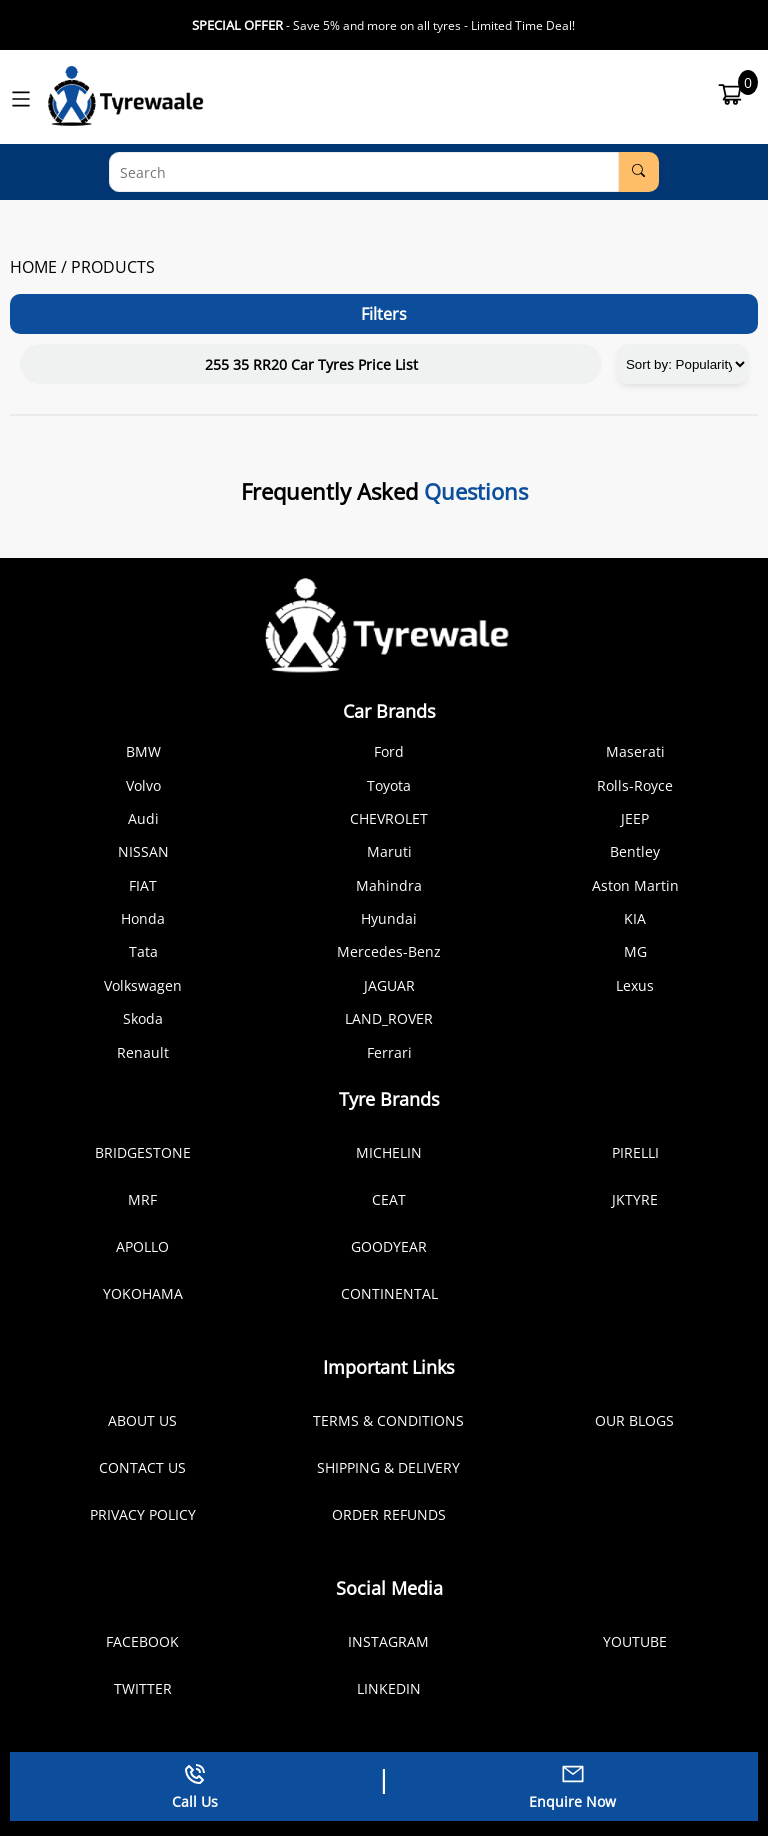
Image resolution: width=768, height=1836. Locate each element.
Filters (384, 314)
